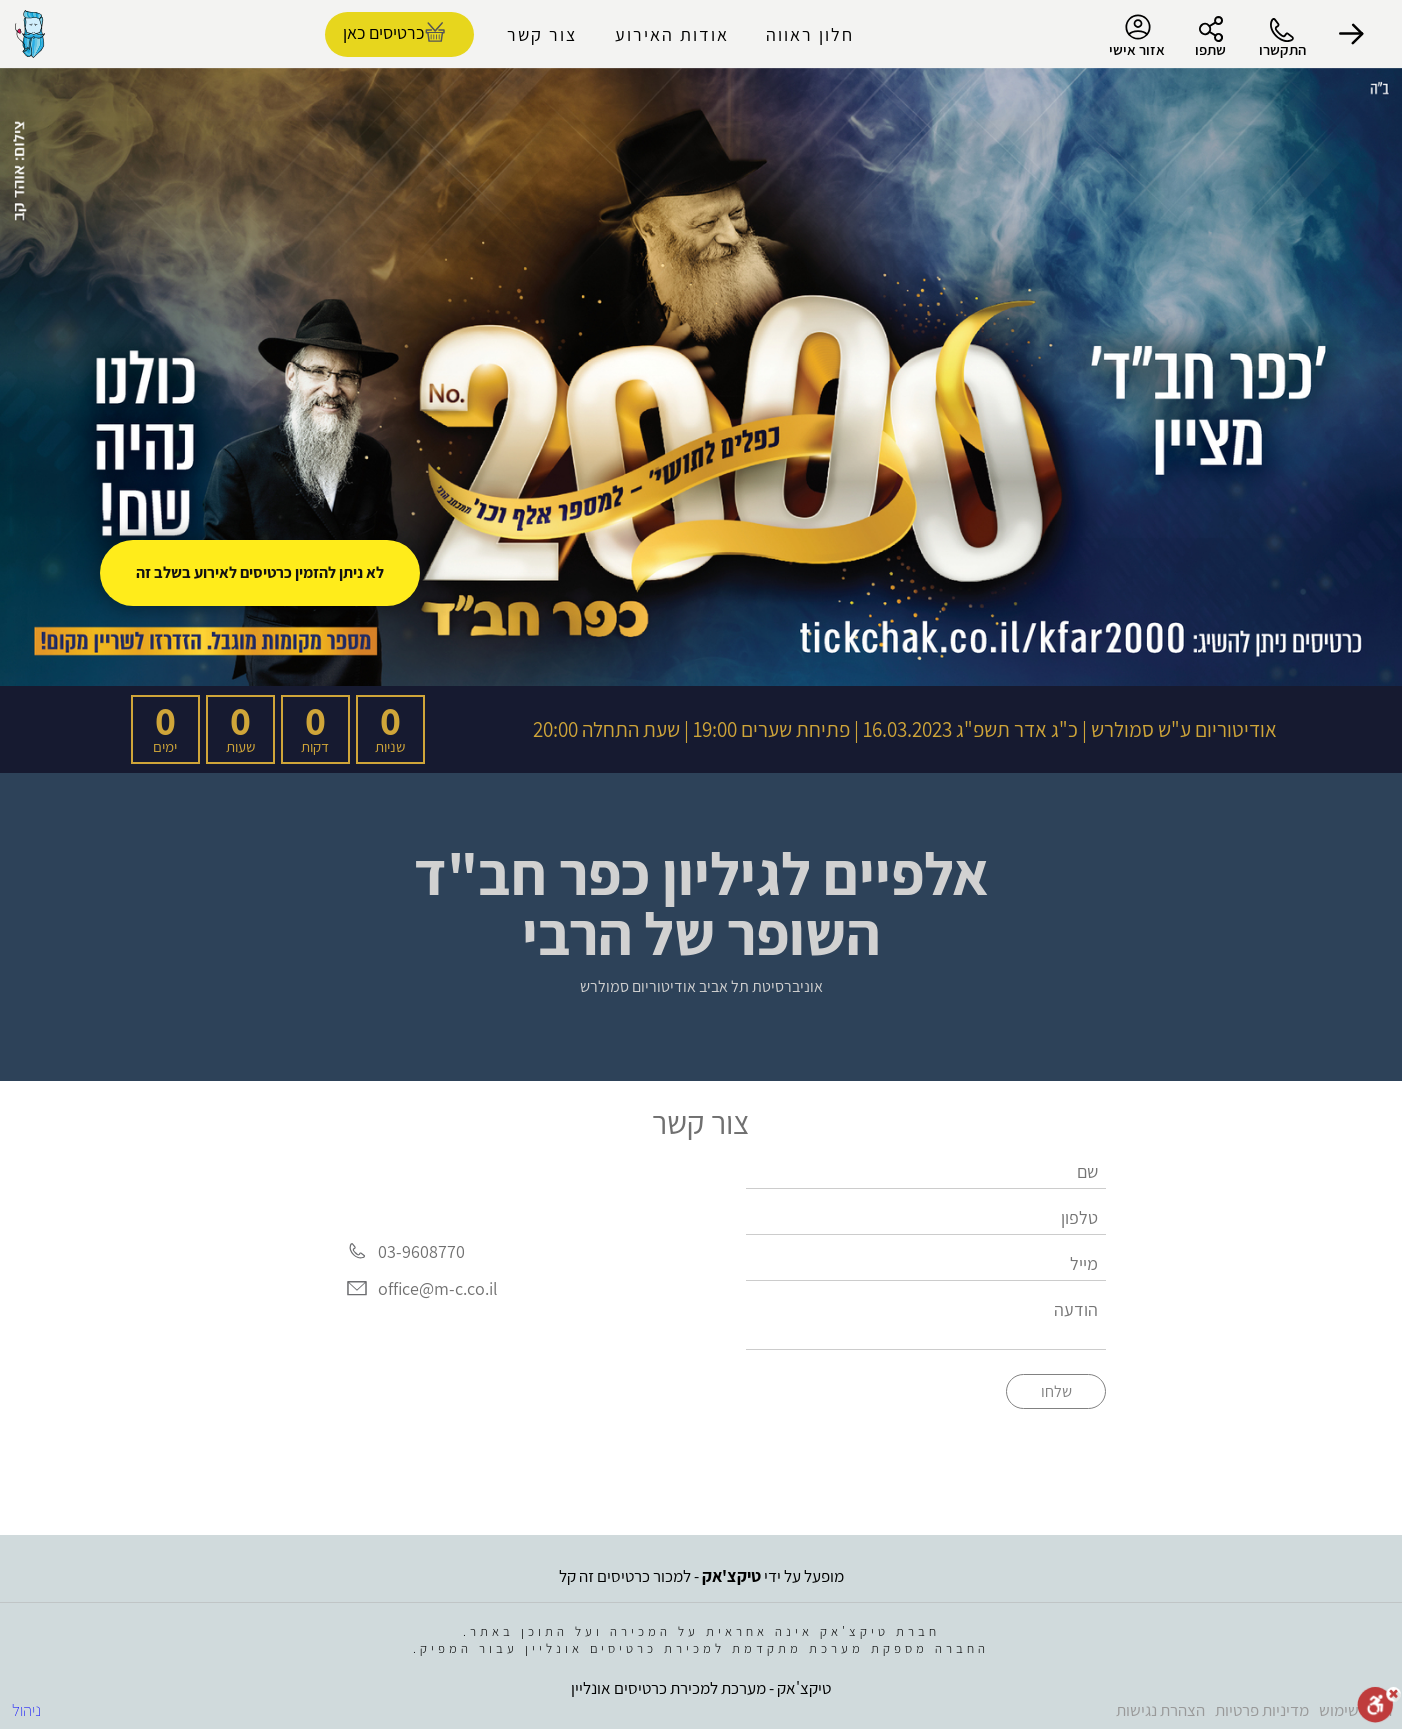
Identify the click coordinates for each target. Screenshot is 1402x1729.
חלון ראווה (810, 34)
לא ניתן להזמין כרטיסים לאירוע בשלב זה (260, 572)
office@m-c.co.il (438, 1288)
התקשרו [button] (1282, 49)
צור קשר (542, 34)
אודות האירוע (672, 34)
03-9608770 (421, 1251)
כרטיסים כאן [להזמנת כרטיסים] (383, 32)
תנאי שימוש (1355, 1710)
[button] (1352, 34)
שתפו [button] (1210, 49)
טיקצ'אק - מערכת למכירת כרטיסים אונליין (701, 1688)
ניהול (26, 1710)
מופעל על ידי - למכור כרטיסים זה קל (701, 1576)
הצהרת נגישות (1160, 1710)
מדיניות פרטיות (1262, 1710)
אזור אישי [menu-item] (1137, 36)
